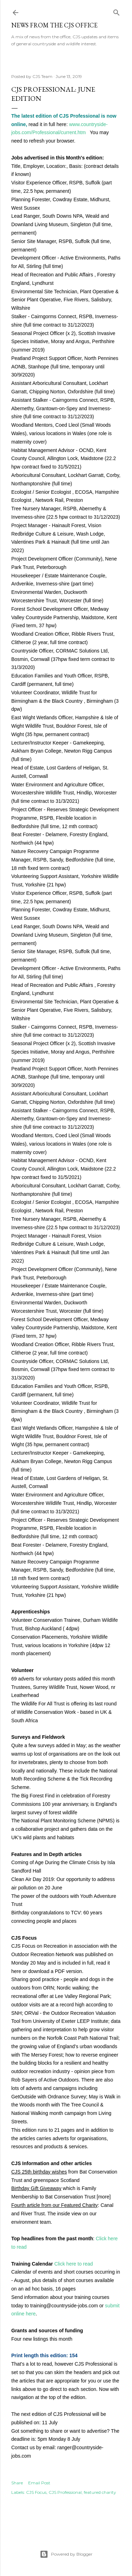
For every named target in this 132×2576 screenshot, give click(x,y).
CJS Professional (65, 2492)
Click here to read (73, 2264)
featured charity (100, 2492)
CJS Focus (36, 2492)
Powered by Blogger (66, 2554)
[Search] (116, 11)
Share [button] (17, 2482)
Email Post (39, 2482)
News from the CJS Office (54, 25)
